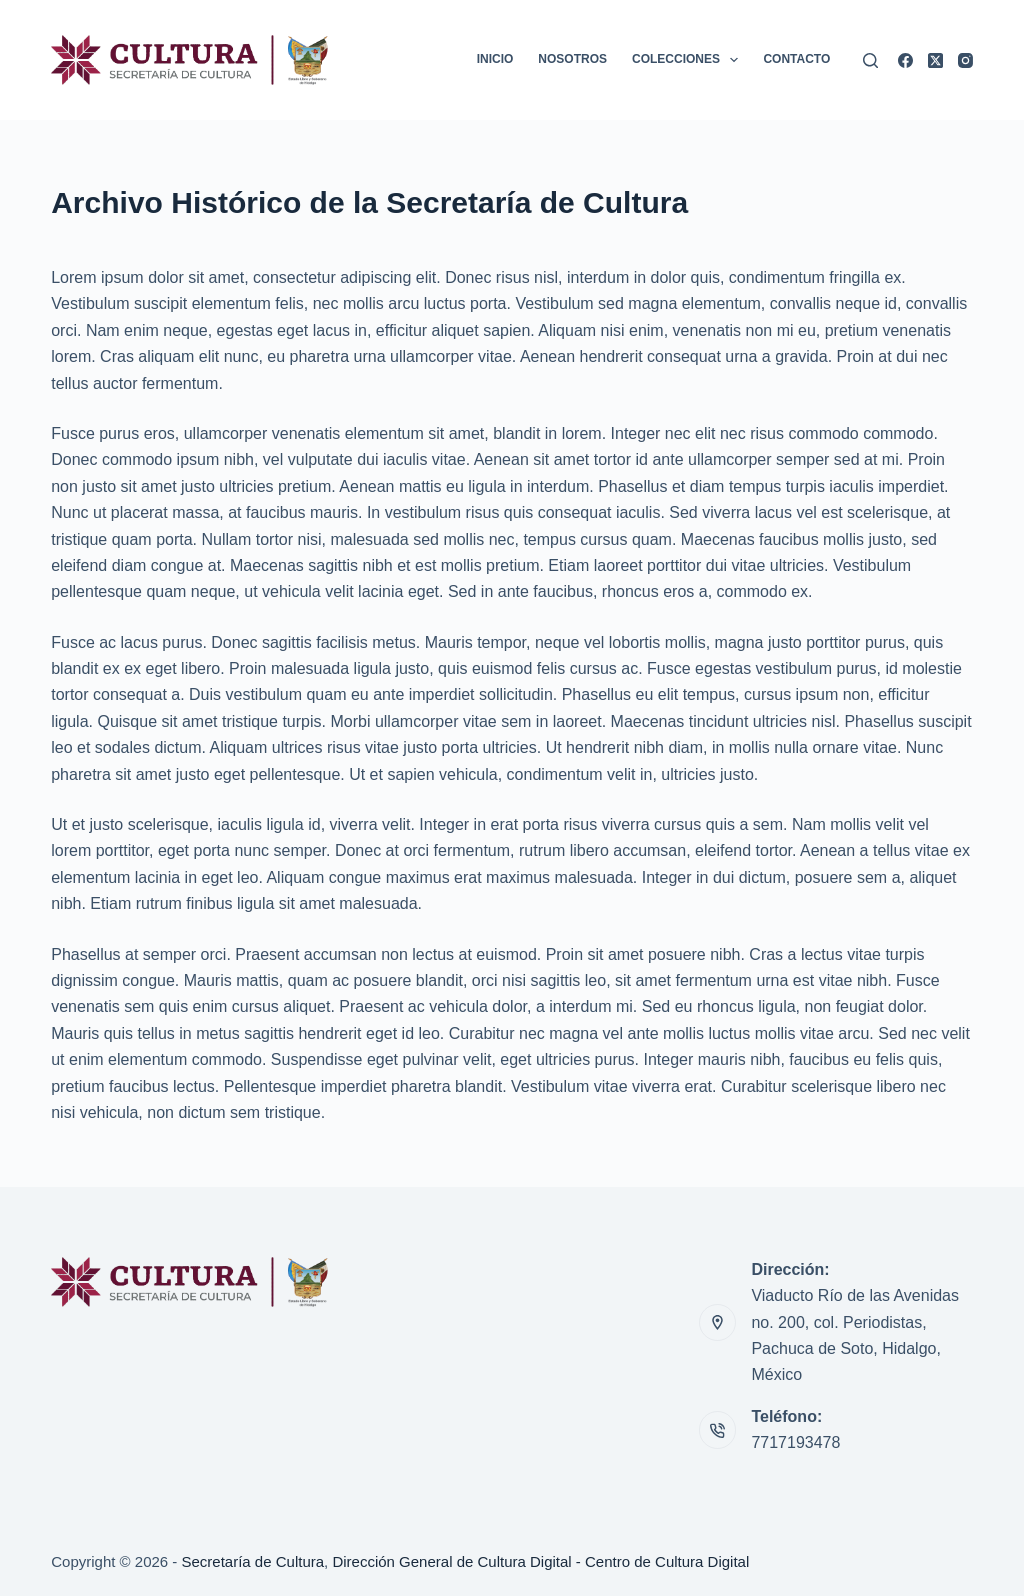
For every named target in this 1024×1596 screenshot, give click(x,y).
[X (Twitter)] (935, 60)
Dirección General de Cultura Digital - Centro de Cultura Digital (540, 1561)
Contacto (796, 59)
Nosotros (572, 59)
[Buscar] (870, 60)
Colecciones (689, 60)
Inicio (495, 59)
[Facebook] (905, 60)
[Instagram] (965, 60)
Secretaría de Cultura (253, 1561)
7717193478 (795, 1442)
